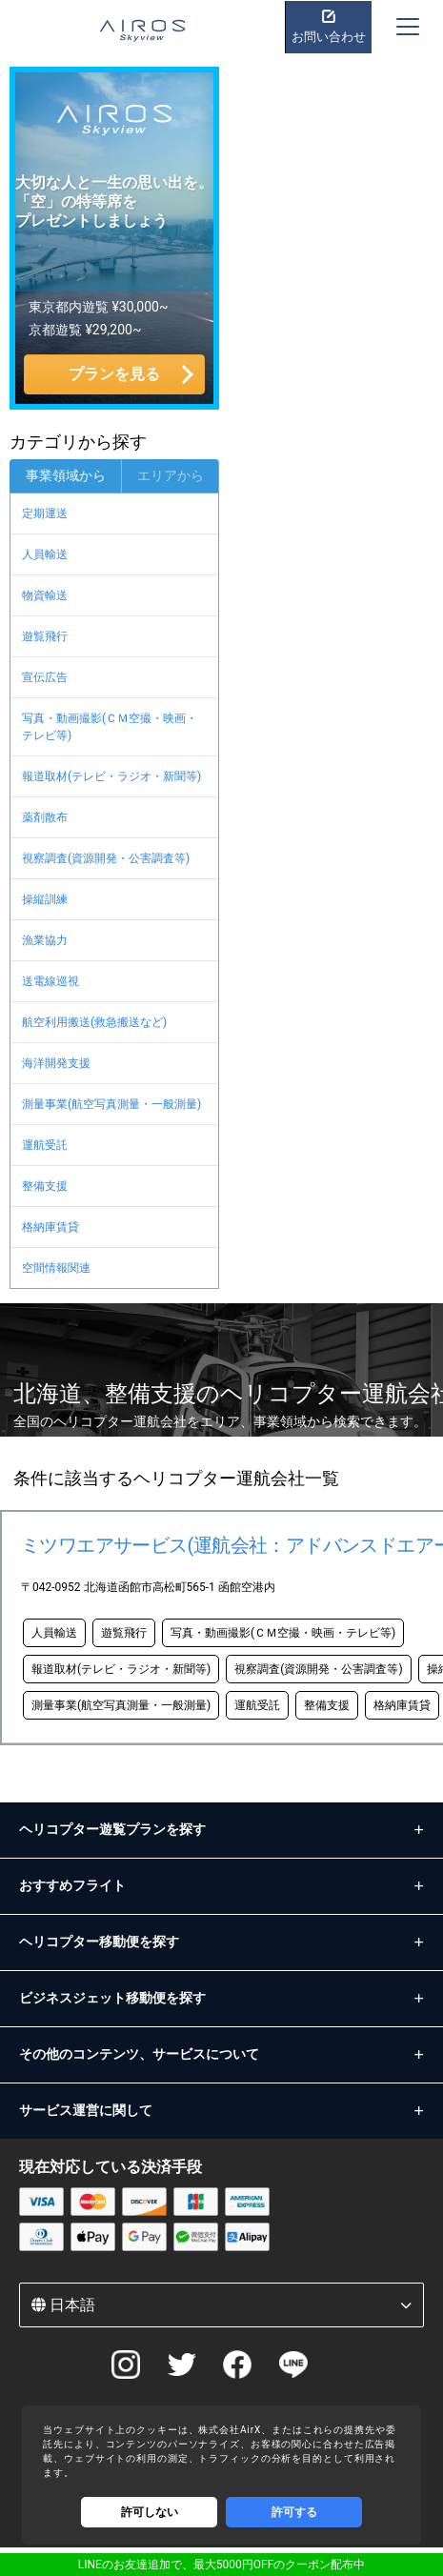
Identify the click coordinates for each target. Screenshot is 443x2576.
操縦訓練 (45, 899)
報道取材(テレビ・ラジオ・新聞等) (111, 776)
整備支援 (45, 1186)
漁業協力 (45, 940)
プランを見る (114, 374)
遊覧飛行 (45, 636)
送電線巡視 (50, 981)
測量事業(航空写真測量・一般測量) (111, 1104)
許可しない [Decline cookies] (149, 2512)
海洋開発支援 (56, 1063)
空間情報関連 (56, 1268)
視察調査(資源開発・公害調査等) (106, 858)
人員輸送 (45, 554)
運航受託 (45, 1145)
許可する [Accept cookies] (294, 2512)
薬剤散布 (45, 817)
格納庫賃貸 (50, 1227)
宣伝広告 (45, 677)
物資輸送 (45, 595)
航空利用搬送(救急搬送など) (94, 1022)
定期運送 (45, 513)
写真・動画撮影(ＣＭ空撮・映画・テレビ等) (109, 727)
